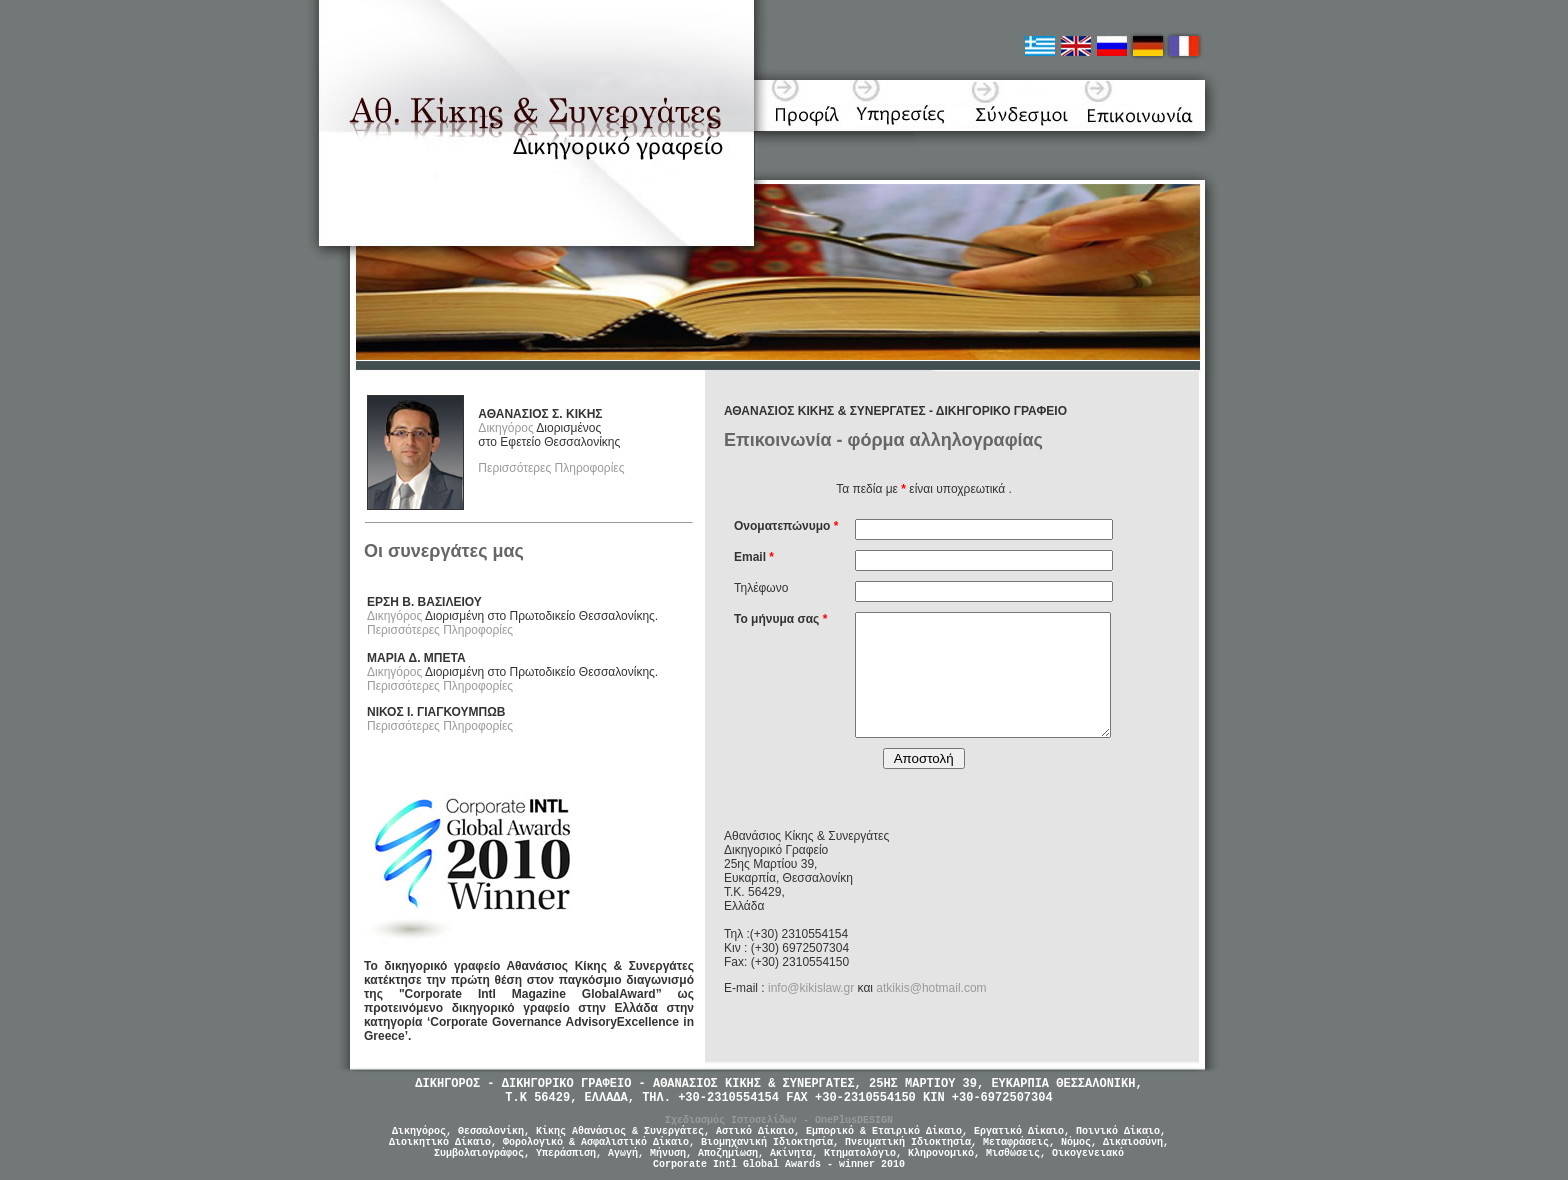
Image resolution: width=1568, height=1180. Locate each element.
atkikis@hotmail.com (931, 988)
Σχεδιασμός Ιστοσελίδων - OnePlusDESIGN (779, 1120)
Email (754, 557)
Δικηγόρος (505, 428)
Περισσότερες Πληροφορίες (551, 468)
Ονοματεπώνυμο (786, 526)
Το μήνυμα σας (780, 619)
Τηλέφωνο (761, 588)
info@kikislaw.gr (811, 988)
